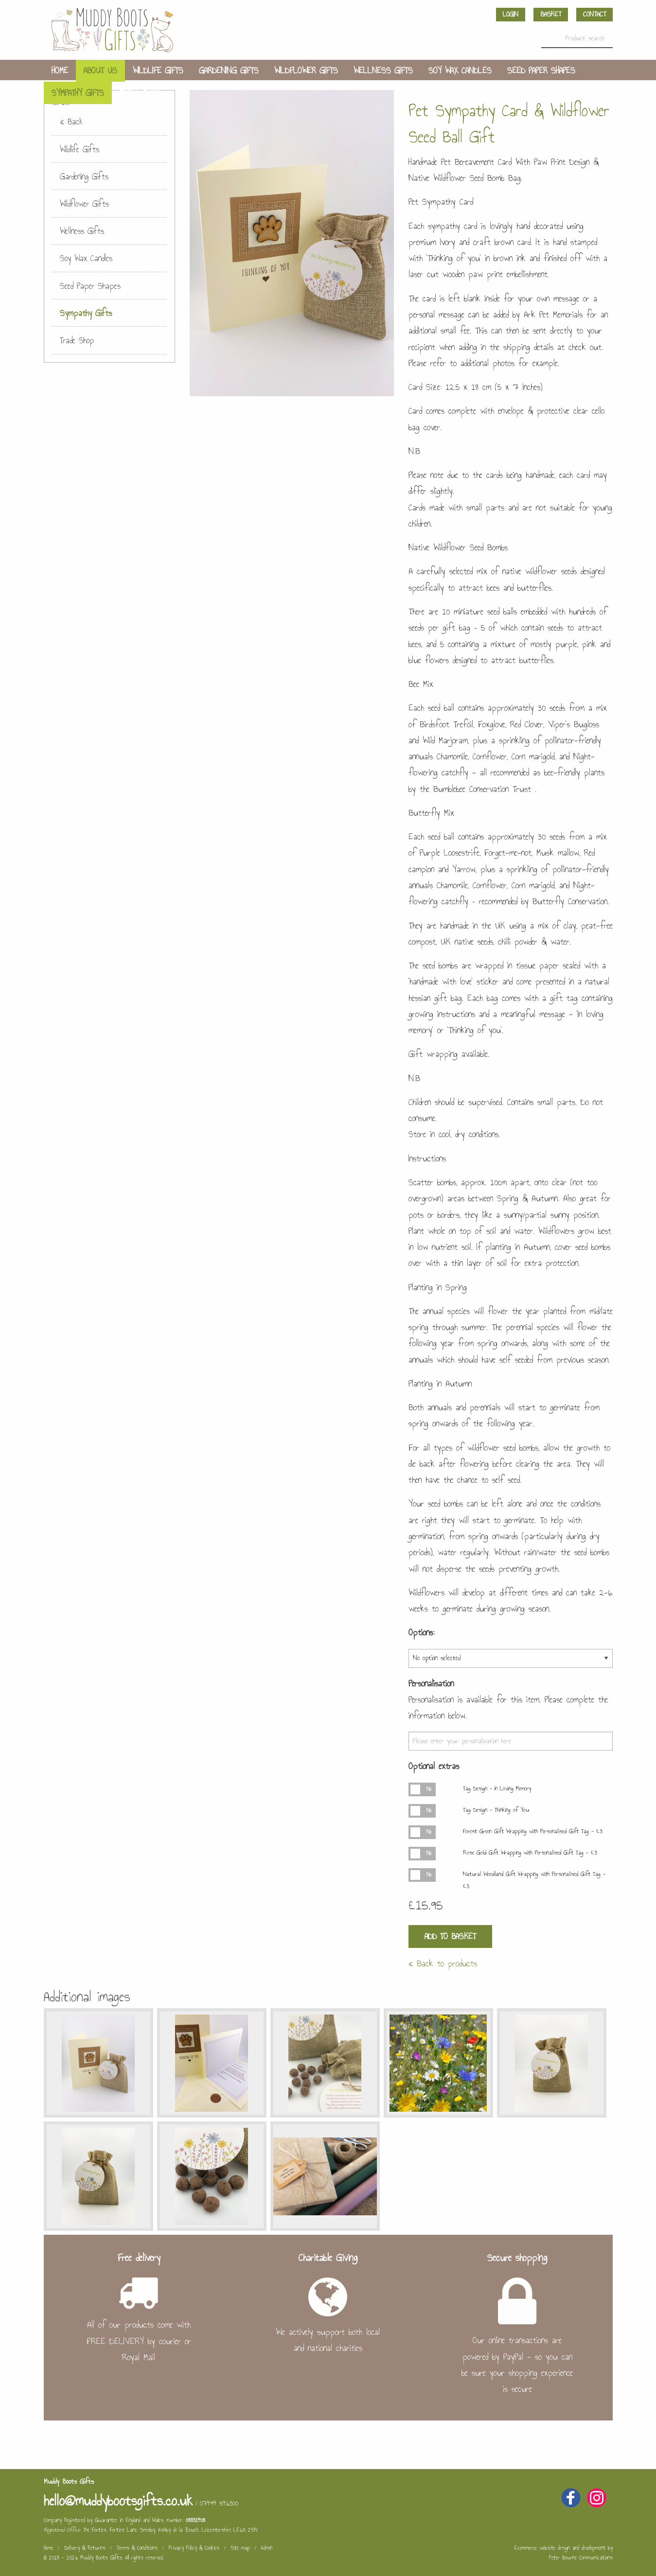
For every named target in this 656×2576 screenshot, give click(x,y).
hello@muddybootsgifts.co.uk (118, 2500)
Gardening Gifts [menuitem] (229, 70)
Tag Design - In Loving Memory (497, 1788)
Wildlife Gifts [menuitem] (158, 70)
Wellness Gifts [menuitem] (383, 70)
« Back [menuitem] (71, 121)
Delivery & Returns (85, 2547)
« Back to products (442, 1963)
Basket (550, 14)
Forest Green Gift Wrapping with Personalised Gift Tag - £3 (533, 1831)
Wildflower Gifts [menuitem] (306, 70)
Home (48, 2547)
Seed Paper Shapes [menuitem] (541, 70)
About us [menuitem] (100, 70)
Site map (240, 2547)
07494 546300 (219, 2503)
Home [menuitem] (60, 70)
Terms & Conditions (137, 2547)
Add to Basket (450, 1936)
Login (510, 14)
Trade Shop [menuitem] (139, 93)
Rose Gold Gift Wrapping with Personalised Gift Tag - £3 (530, 1853)
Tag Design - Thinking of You (496, 1810)
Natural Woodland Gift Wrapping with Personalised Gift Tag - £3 (534, 1880)
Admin (266, 2547)
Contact (594, 14)
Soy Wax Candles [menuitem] (460, 70)
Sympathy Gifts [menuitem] (78, 93)
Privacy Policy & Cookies (194, 2547)
